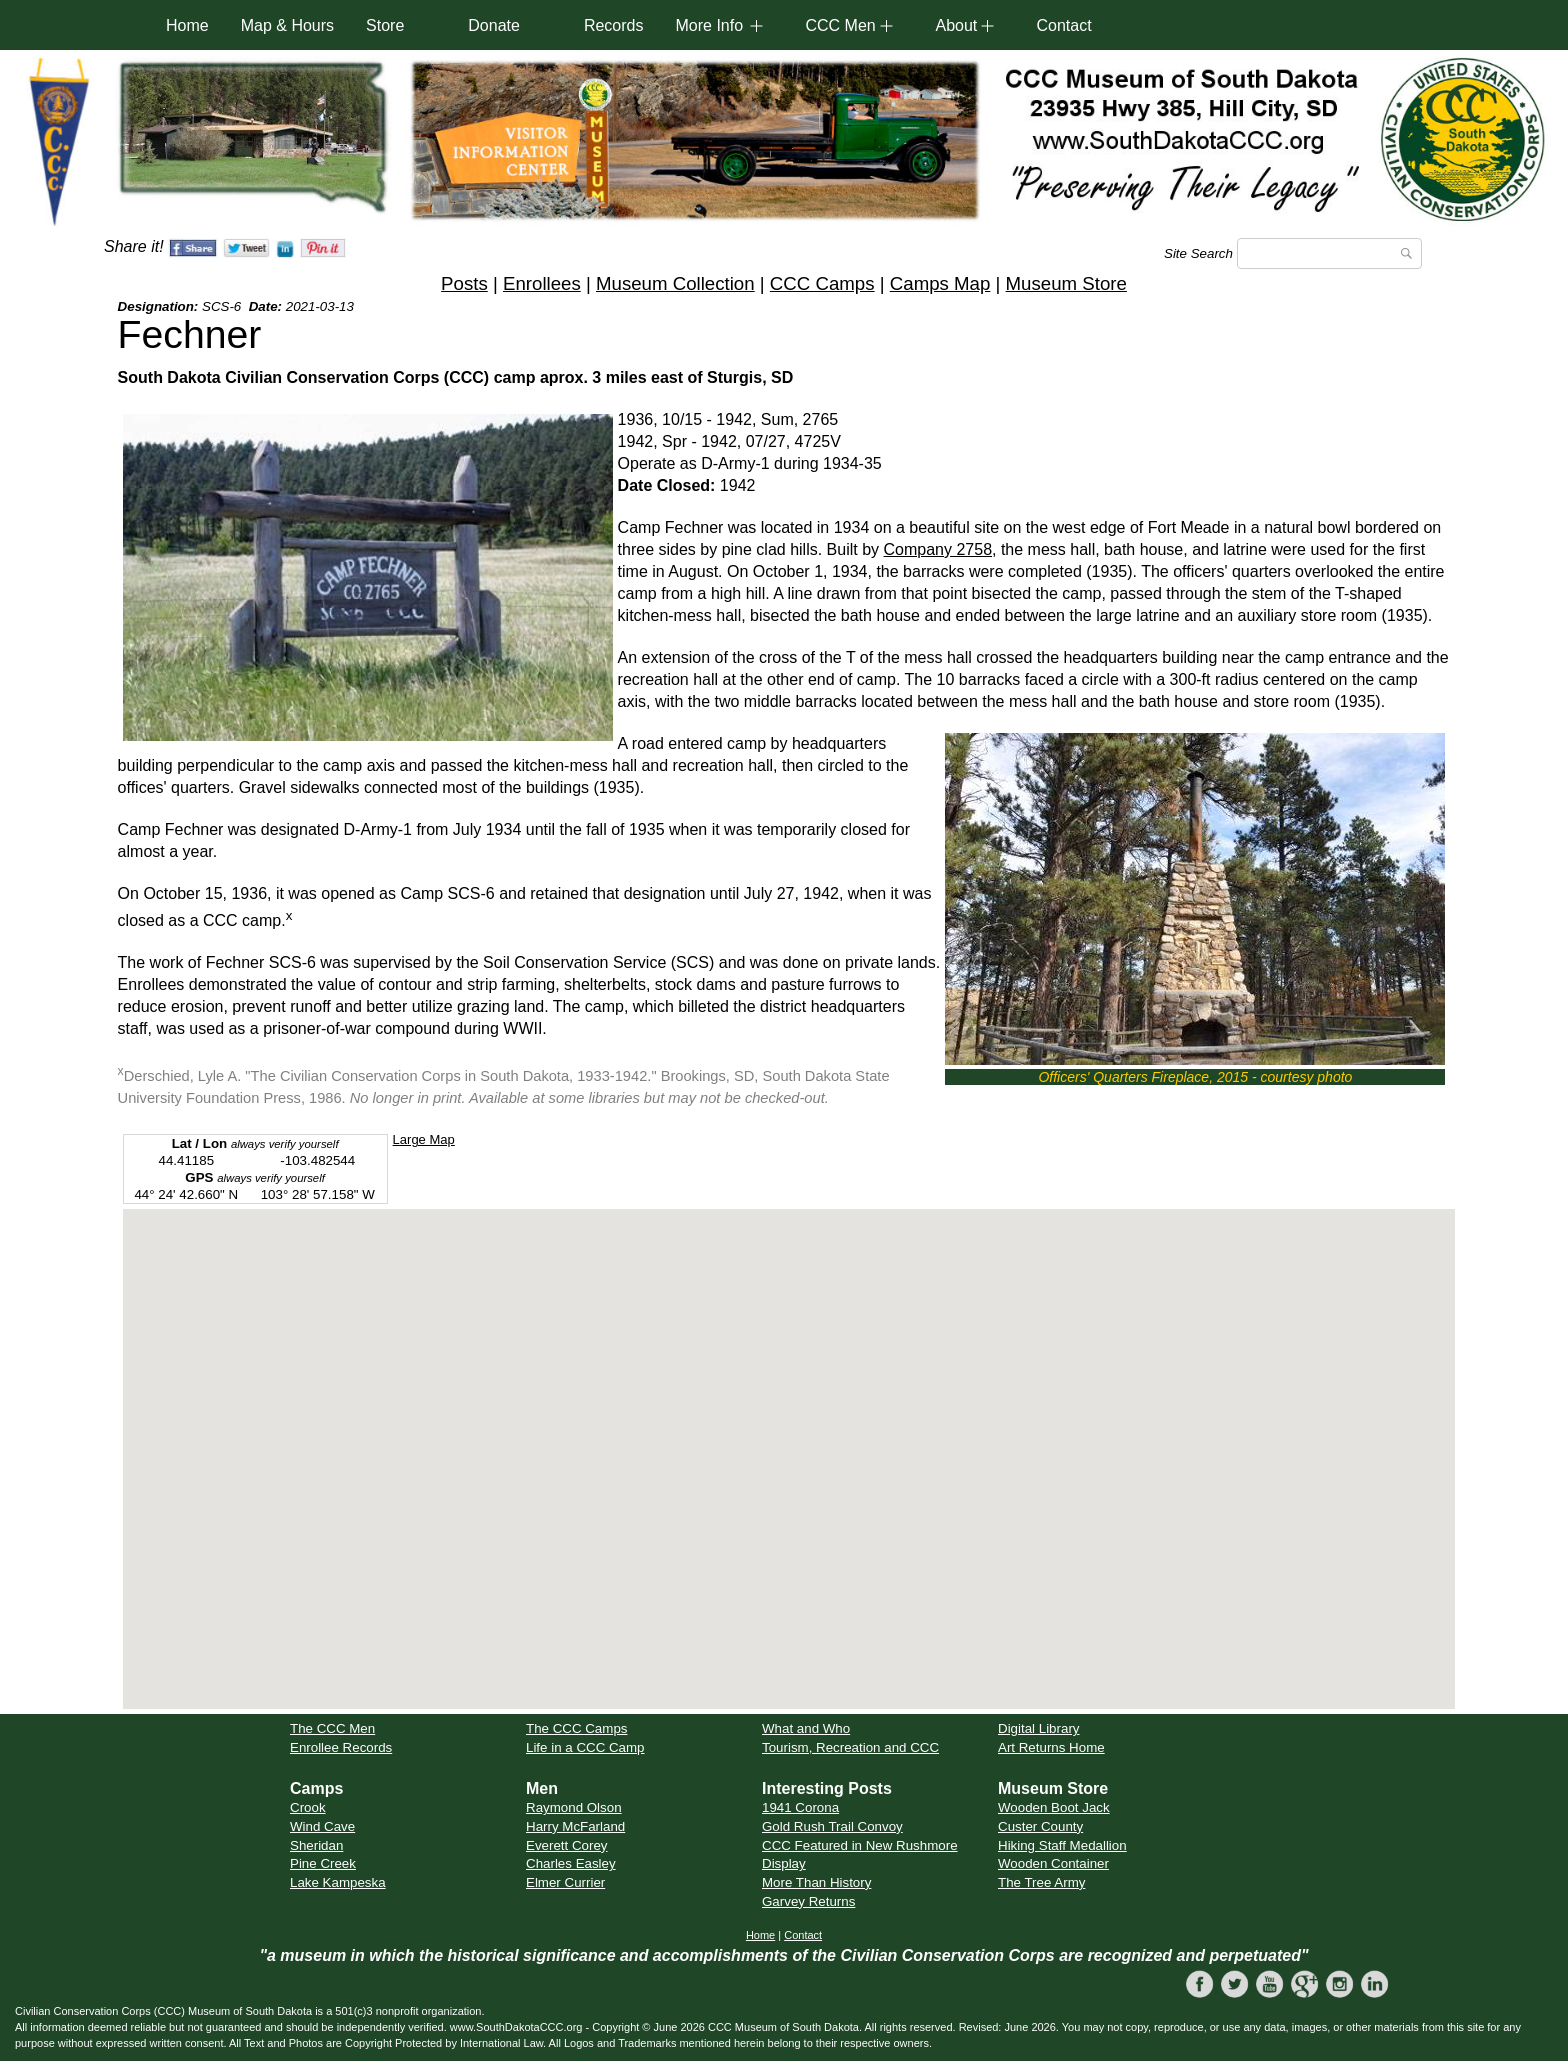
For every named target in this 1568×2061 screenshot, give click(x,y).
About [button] (956, 25)
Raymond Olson (574, 1807)
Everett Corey (566, 1845)
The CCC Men (332, 1728)
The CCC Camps (576, 1728)
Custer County (1040, 1826)
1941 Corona (800, 1807)
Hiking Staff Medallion (1062, 1845)
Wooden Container (1053, 1863)
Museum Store (1066, 283)
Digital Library (1038, 1728)
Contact (1063, 25)
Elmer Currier (565, 1882)
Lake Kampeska (338, 1882)
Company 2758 (938, 549)
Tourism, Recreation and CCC (850, 1747)
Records (614, 25)
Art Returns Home (1051, 1747)
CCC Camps (822, 283)
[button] (789, 1440)
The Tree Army (1041, 1882)
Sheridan (316, 1845)
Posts (464, 283)
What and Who (806, 1728)
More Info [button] (709, 25)
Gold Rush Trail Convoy (832, 1826)
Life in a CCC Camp (585, 1747)
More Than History (816, 1882)
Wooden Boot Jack (1054, 1807)
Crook (308, 1807)
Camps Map (940, 283)
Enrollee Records (341, 1747)
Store (385, 25)
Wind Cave (322, 1826)
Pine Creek (323, 1863)
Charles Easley (571, 1863)
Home (187, 25)
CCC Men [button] (840, 25)
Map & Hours (287, 25)
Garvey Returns (808, 1901)
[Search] (1329, 253)
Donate (494, 25)
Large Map (424, 1139)
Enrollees (542, 283)
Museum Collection (675, 283)
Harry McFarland (575, 1826)
